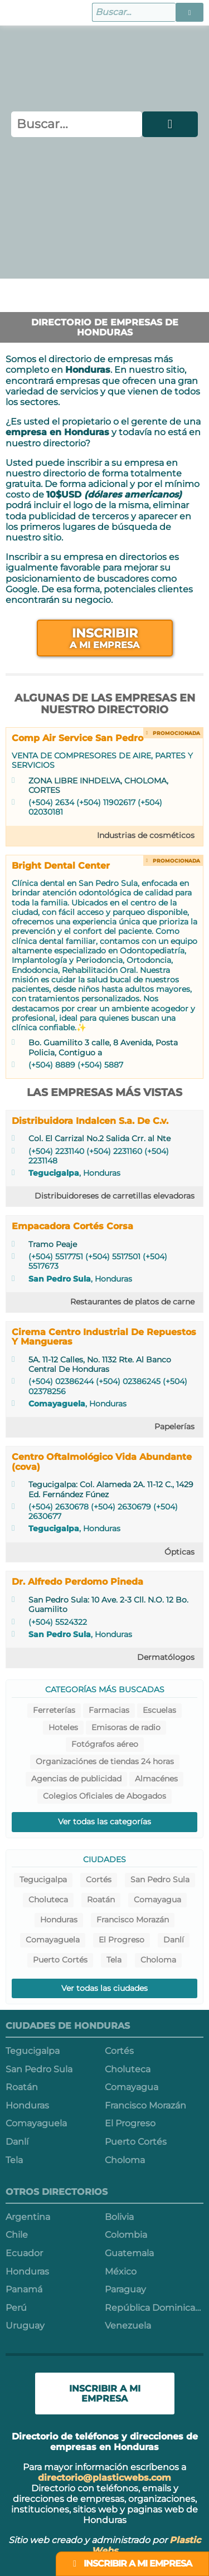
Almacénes (156, 1779)
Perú (16, 2307)
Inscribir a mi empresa (132, 2563)
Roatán (101, 1900)
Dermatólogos (166, 1657)
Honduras (58, 1920)
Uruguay (25, 2325)
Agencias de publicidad (76, 1779)
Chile (17, 2234)
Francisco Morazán (132, 1920)
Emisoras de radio (126, 1727)
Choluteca (48, 1900)
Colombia (126, 2234)
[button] (189, 12)
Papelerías (174, 1426)
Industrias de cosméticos (146, 835)
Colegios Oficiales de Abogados (104, 1796)
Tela (113, 1960)
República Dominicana (154, 2307)
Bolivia (119, 2217)
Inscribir (105, 637)
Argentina (28, 2217)
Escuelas (159, 1710)
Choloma (158, 1960)
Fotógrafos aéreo (104, 1744)
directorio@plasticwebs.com (104, 2477)
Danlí (173, 1940)
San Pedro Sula (59, 1279)
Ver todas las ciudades (104, 1988)
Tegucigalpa (53, 1173)
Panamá (24, 2289)
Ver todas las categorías (104, 1822)
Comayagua (157, 1900)
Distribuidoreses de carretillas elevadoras (115, 1196)
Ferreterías (54, 1710)
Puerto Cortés (60, 1960)
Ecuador (24, 2253)
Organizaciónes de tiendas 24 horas (105, 1761)
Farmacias (109, 1710)
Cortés (98, 1879)
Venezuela (128, 2325)
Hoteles (63, 1727)
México (121, 2271)
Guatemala (129, 2253)
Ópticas (179, 1552)
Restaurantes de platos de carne (132, 1302)
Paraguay (125, 2289)
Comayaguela (56, 1404)
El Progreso (121, 1940)
